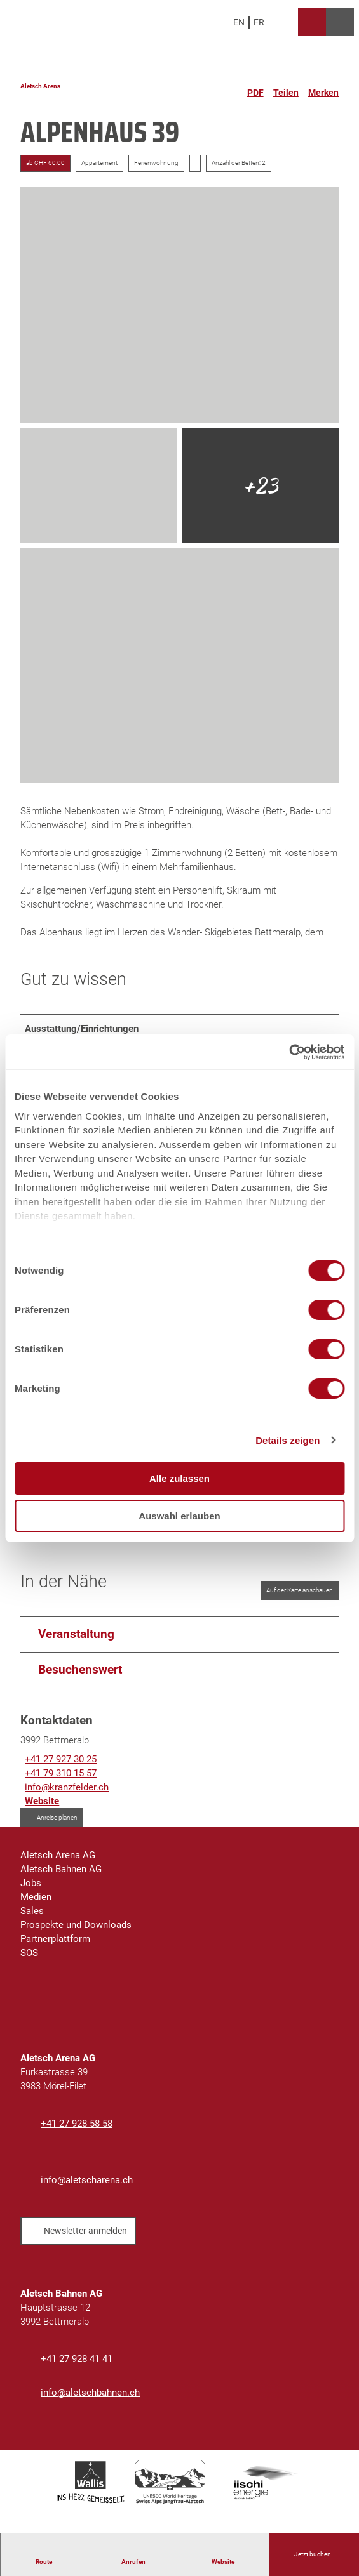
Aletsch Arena (40, 86)
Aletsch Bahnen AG (61, 1876)
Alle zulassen (179, 1478)
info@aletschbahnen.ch (90, 2399)
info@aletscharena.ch (87, 2187)
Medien (35, 1904)
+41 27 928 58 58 (76, 2130)
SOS (29, 1959)
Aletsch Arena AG (57, 1862)
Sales (32, 1918)
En (239, 22)
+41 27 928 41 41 (76, 2366)
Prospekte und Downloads (76, 1932)
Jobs (30, 1890)
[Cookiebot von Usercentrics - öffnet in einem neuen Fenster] (288, 1052)
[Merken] (323, 87)
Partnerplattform (55, 1946)
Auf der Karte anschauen (299, 1596)
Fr (259, 22)
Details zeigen (287, 1440)
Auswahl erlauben (179, 1515)
